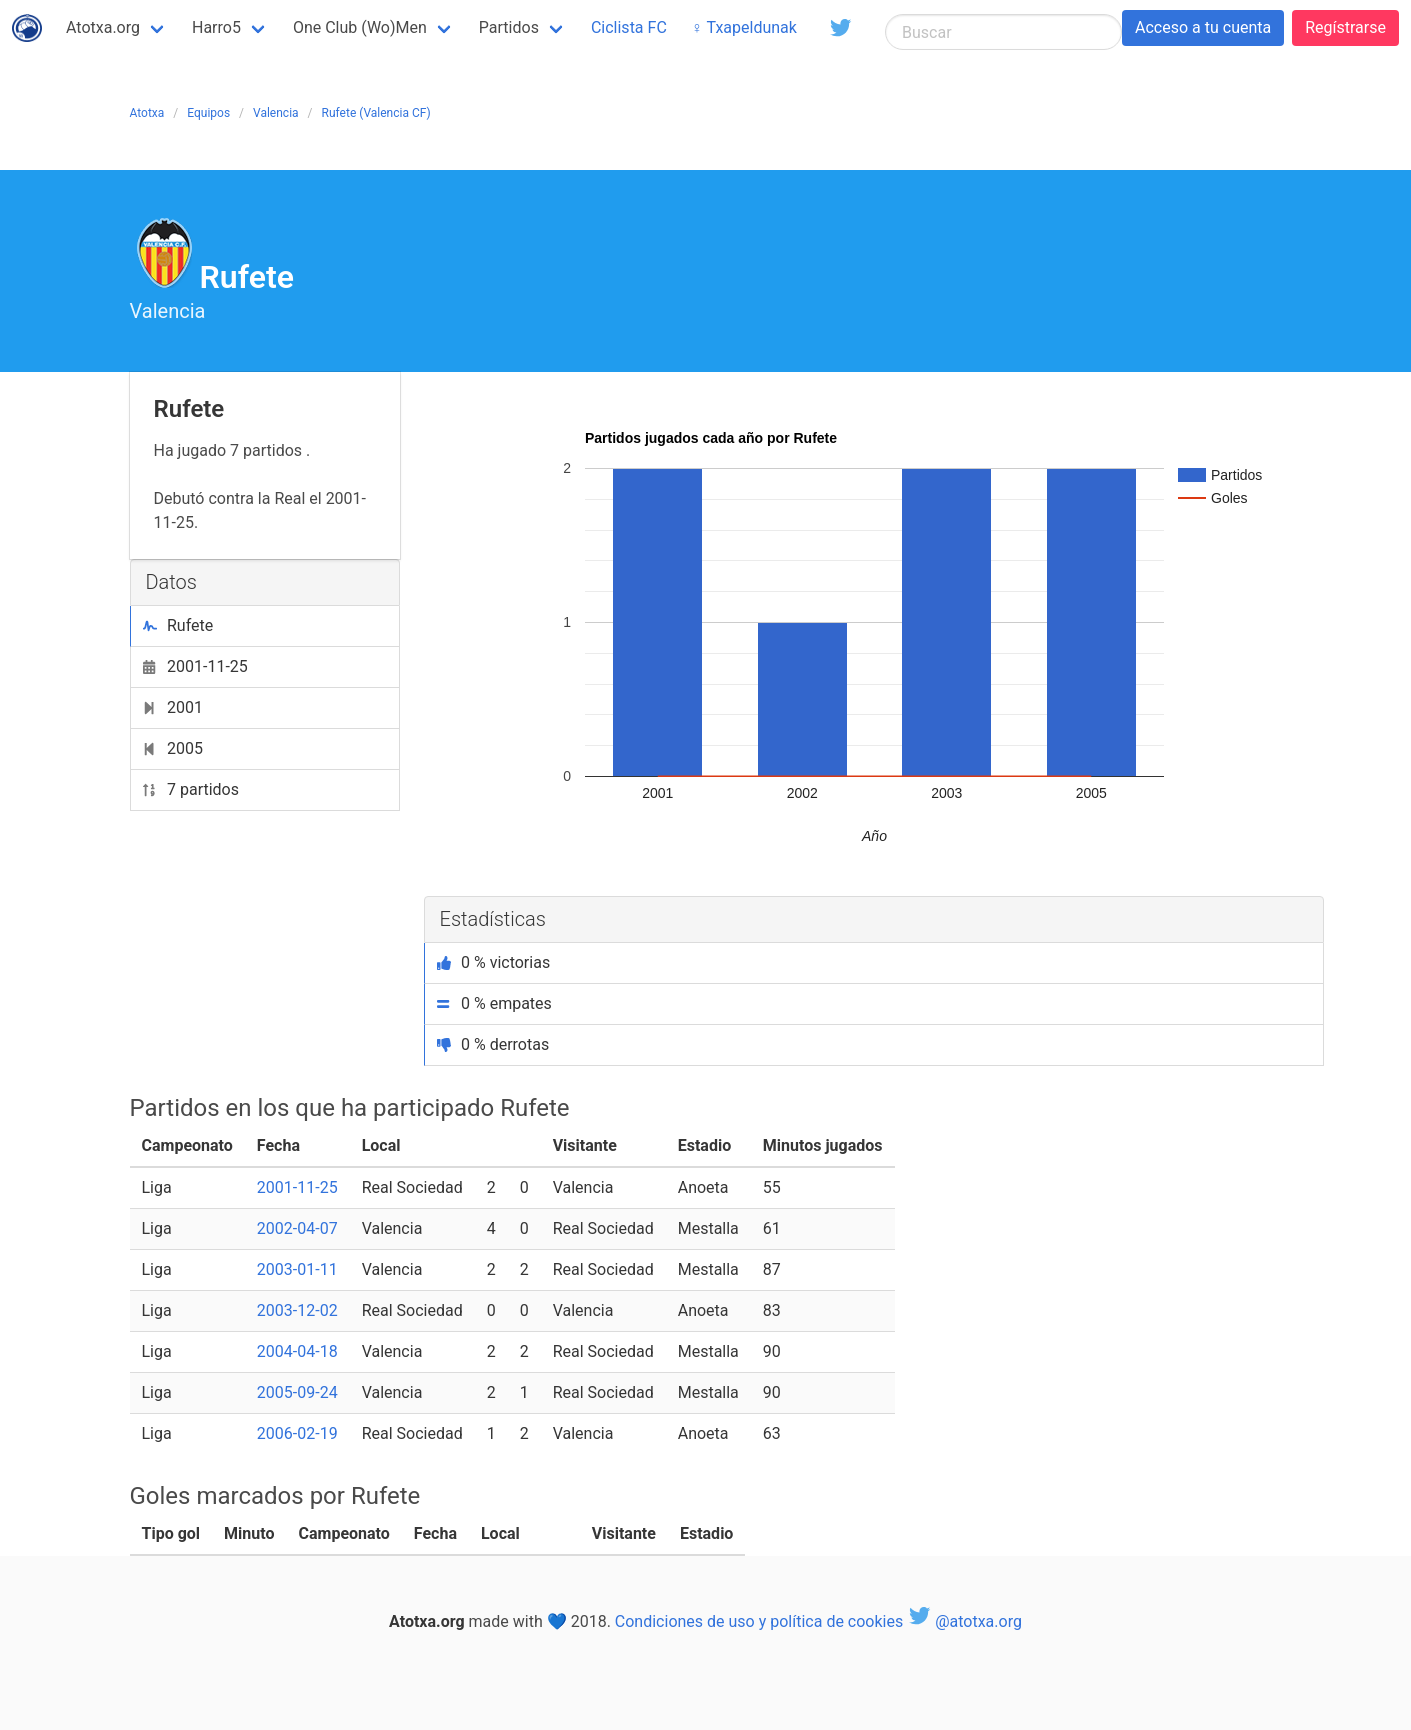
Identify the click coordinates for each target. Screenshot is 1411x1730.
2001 (173, 707)
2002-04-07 (297, 1228)
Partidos (509, 27)
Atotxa (147, 113)
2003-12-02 (297, 1310)
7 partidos (191, 789)
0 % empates (494, 1003)
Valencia (276, 113)
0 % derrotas (493, 1044)
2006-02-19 (297, 1433)
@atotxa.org (964, 1621)
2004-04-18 (297, 1351)
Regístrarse (1345, 27)
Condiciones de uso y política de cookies (759, 1621)
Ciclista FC (629, 27)
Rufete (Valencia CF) (376, 113)
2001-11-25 (195, 666)
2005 (173, 748)
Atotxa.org (103, 27)
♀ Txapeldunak (744, 27)
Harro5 (216, 27)
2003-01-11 (297, 1269)
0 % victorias (494, 962)
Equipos (208, 113)
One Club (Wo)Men (360, 27)
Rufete (178, 625)
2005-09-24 (297, 1392)
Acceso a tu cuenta (1203, 27)
